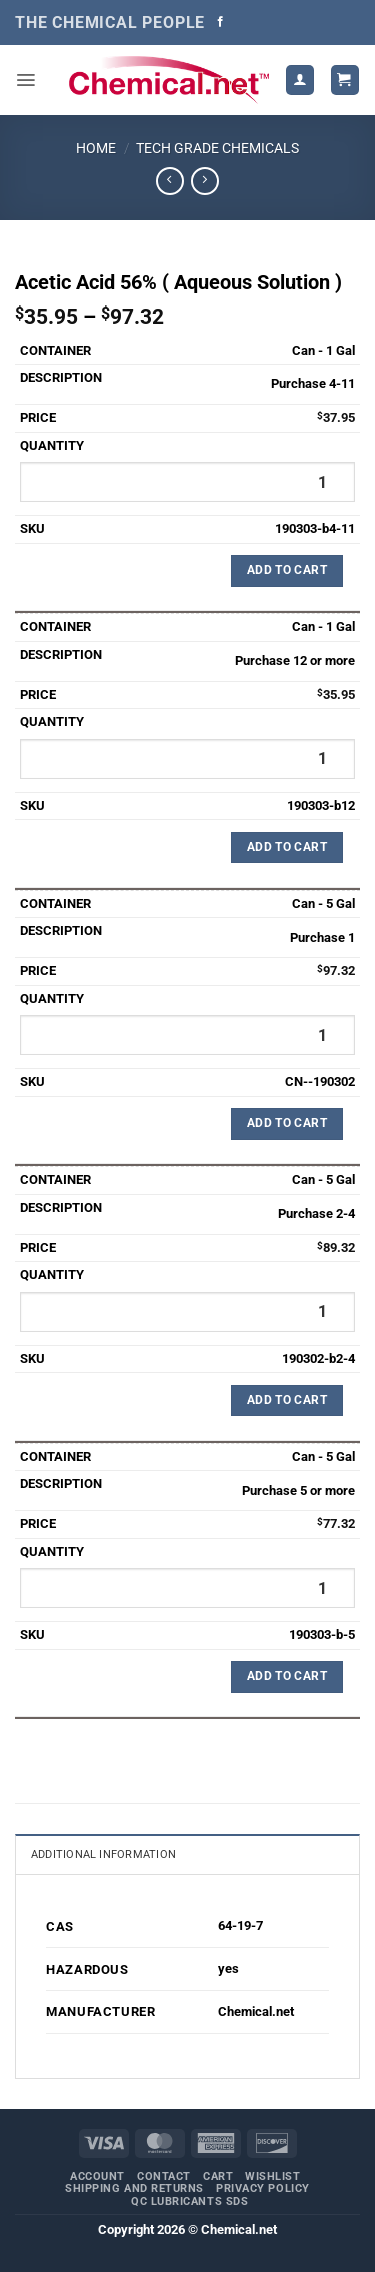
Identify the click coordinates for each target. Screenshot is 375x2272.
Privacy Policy (263, 2188)
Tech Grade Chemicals (217, 148)
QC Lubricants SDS (189, 2201)
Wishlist (272, 2176)
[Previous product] (204, 181)
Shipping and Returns (134, 2188)
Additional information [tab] (103, 1854)
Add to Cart (287, 570)
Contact (164, 2176)
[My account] (300, 79)
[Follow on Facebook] (220, 22)
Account (97, 2176)
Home (96, 148)
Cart (218, 2176)
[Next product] (169, 181)
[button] (25, 80)
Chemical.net (256, 2011)
